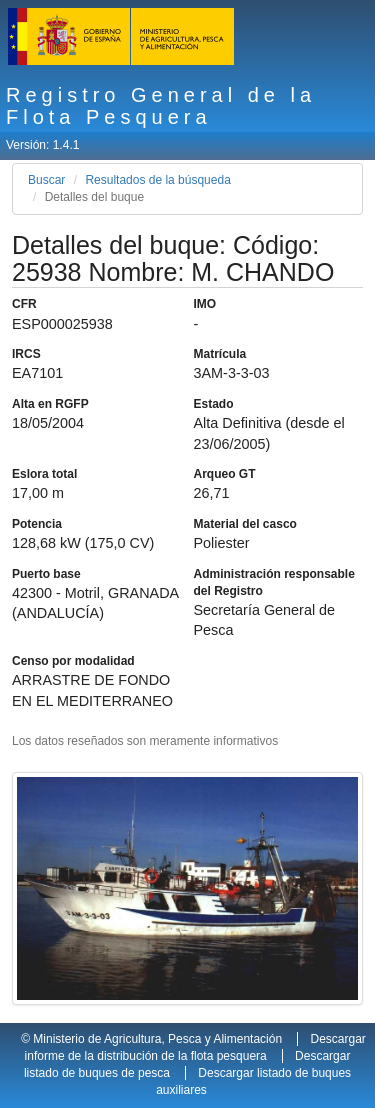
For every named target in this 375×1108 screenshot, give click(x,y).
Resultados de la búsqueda (157, 180)
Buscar (46, 180)
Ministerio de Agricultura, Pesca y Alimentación (157, 1039)
